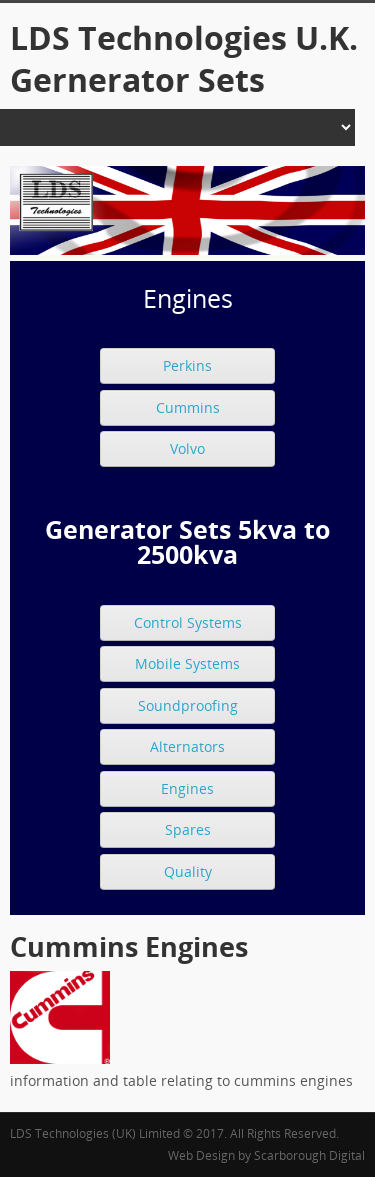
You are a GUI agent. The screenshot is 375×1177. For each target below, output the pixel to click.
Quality (188, 871)
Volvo (187, 448)
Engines (187, 788)
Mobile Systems (187, 663)
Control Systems (188, 622)
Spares (188, 829)
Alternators (187, 746)
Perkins (187, 365)
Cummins (188, 407)
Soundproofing (188, 705)
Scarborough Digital (309, 1155)
